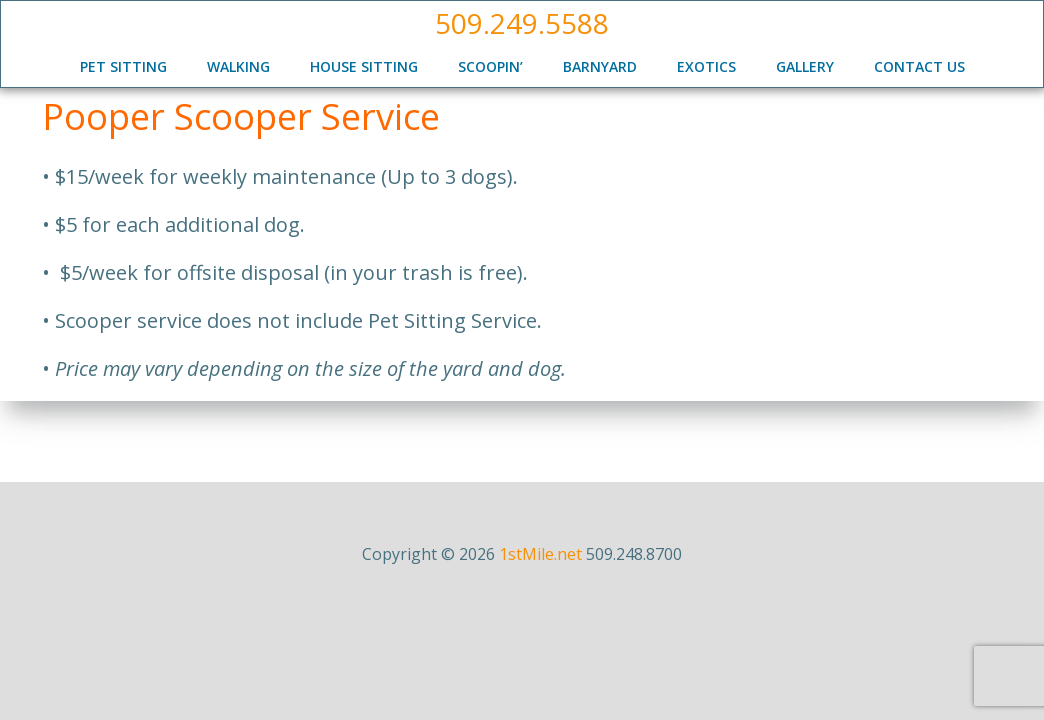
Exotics (706, 66)
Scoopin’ (490, 66)
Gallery (805, 66)
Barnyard (600, 66)
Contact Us (919, 66)
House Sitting (364, 66)
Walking (238, 66)
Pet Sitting (123, 66)
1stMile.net (540, 554)
